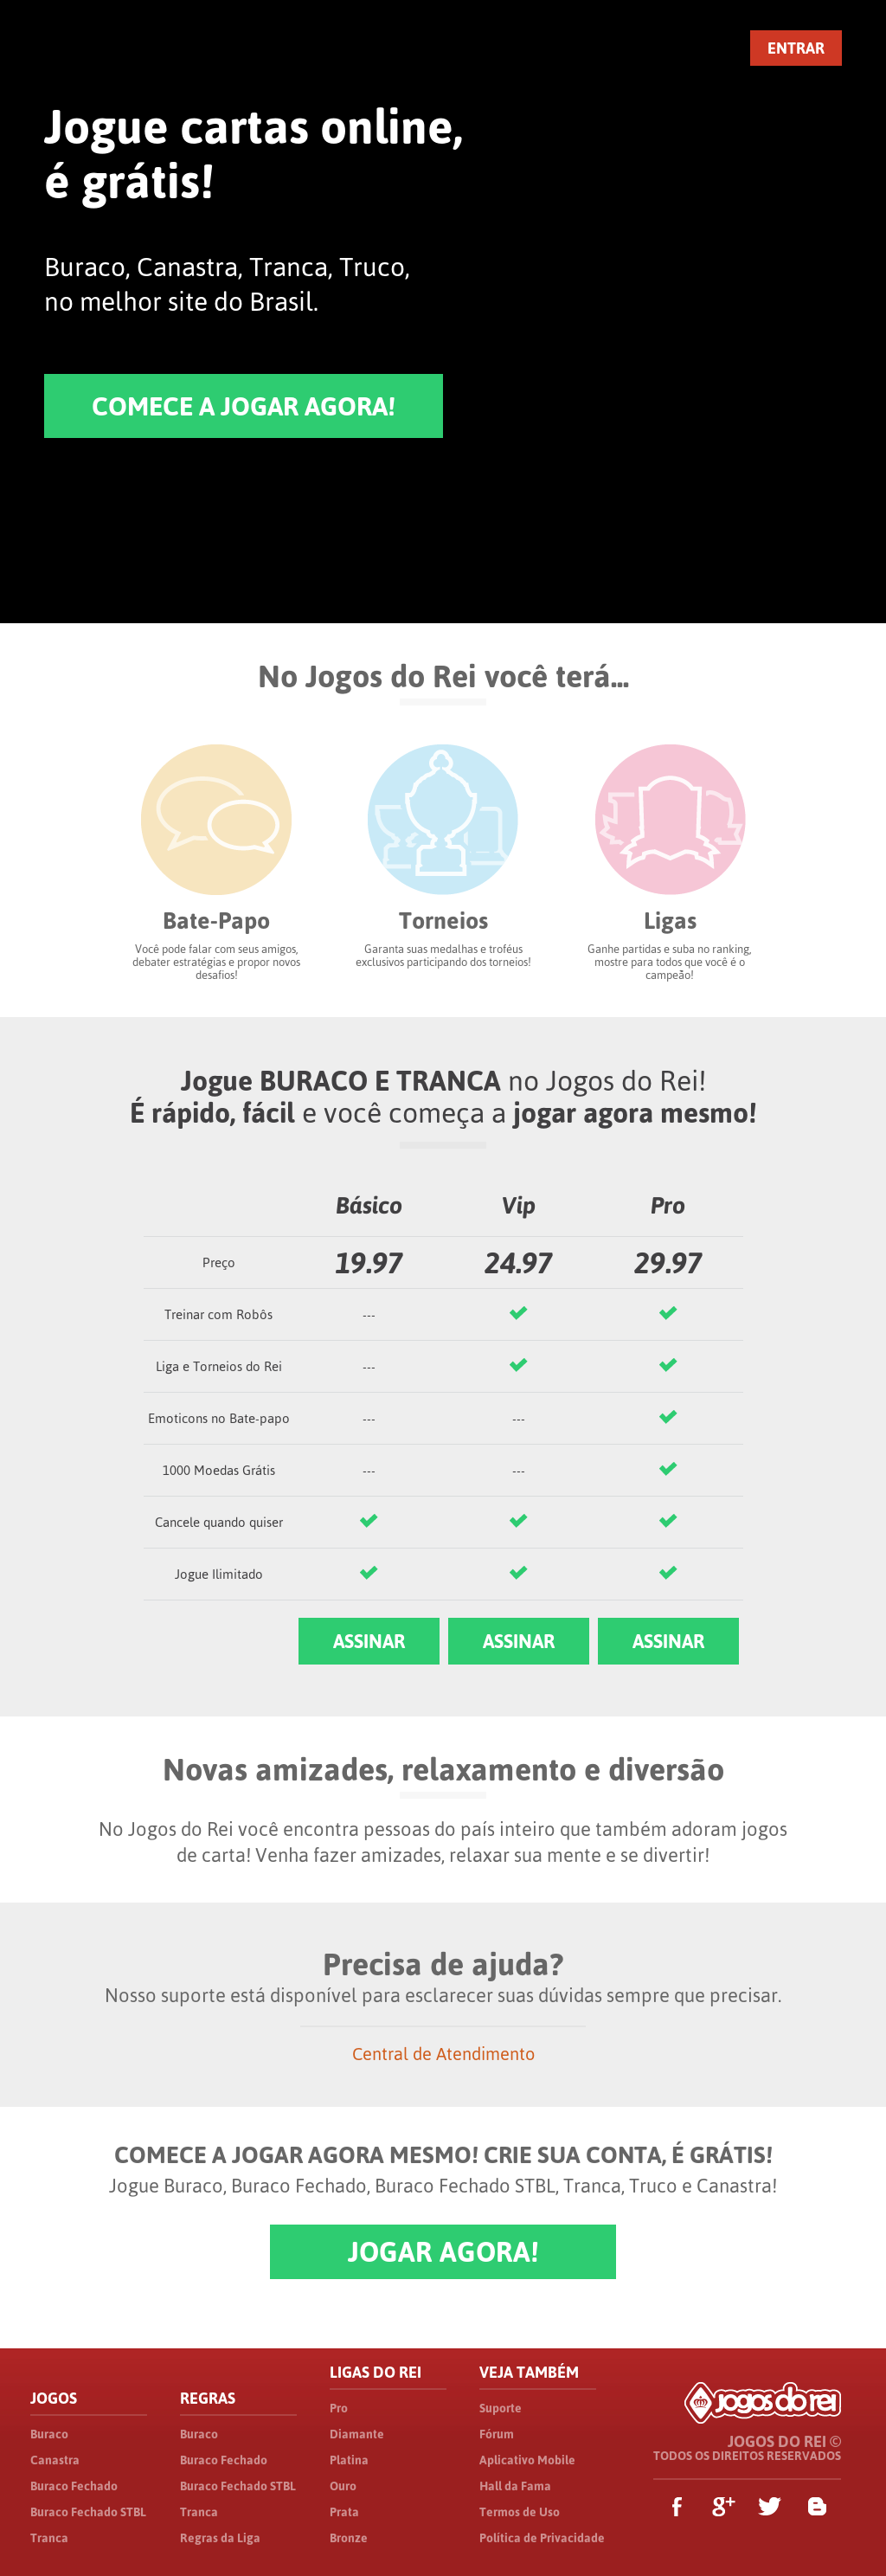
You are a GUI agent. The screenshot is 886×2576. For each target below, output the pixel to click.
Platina (349, 2460)
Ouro (343, 2486)
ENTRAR (796, 48)
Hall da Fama (515, 2486)
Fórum (496, 2434)
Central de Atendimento (443, 2054)
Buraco (49, 2434)
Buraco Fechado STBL (88, 2512)
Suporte (500, 2408)
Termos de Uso (519, 2512)
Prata (344, 2512)
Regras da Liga (220, 2538)
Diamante (357, 2434)
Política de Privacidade (542, 2538)
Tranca (49, 2538)
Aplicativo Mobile (527, 2460)
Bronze (349, 2538)
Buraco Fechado (74, 2486)
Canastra (55, 2460)
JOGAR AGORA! (443, 2252)
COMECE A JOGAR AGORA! (243, 406)
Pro (339, 2408)
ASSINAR (369, 1641)
